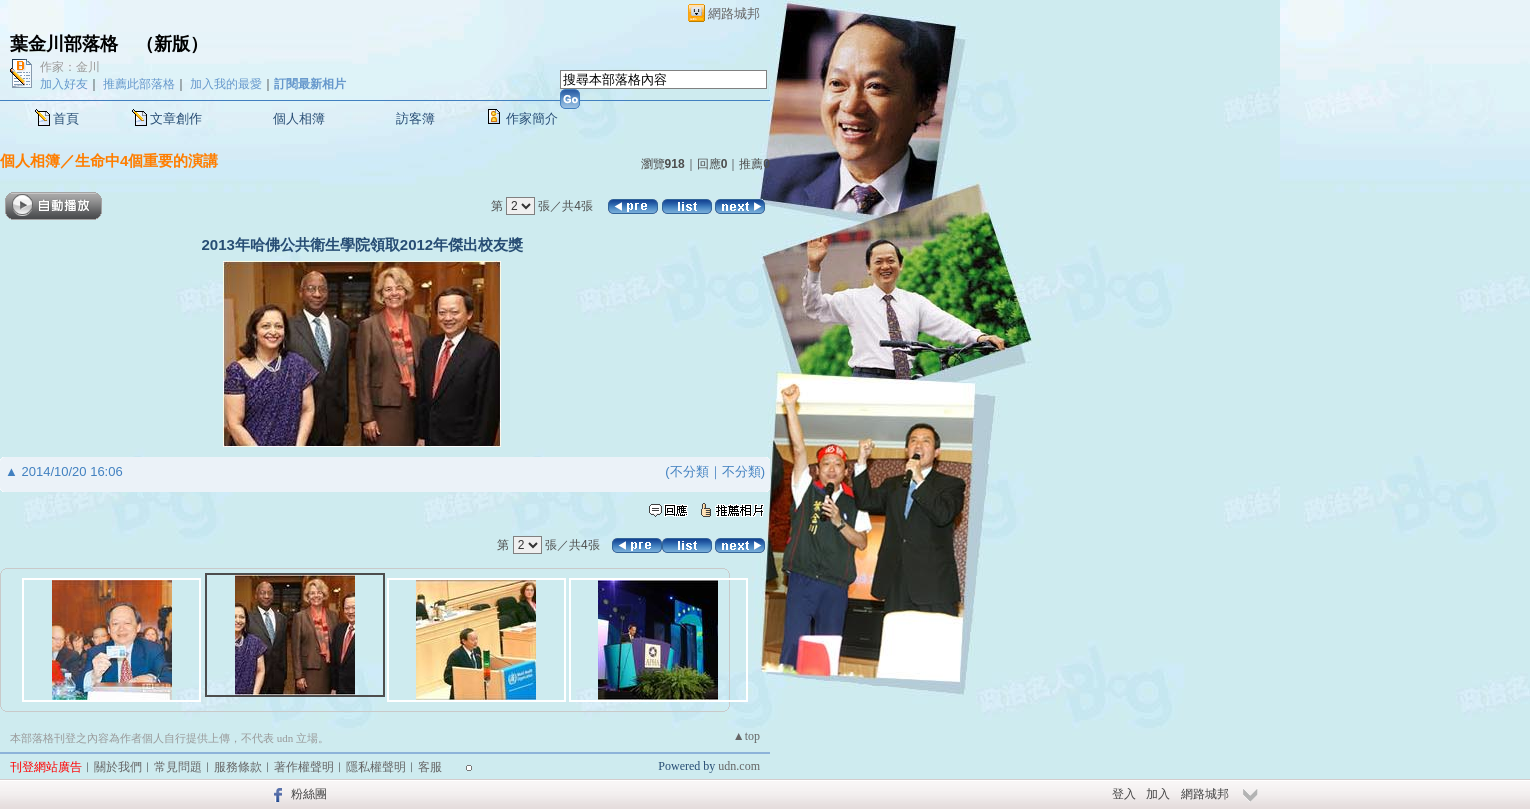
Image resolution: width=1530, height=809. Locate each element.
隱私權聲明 (376, 767)
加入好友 (64, 84)
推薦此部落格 (139, 84)
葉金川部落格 (64, 44)
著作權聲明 (304, 767)
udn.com (739, 766)
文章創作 (176, 118)
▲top (746, 736)
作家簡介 (532, 118)
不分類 (689, 471)
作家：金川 (70, 67)
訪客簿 (415, 118)
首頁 (66, 118)
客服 (430, 767)
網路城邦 (734, 13)
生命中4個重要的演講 (146, 160)
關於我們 (118, 767)
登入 (1124, 794)
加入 (1158, 794)
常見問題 (178, 767)
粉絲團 (309, 794)
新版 (172, 44)
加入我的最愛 (226, 84)
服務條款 (238, 767)
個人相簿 (299, 118)
